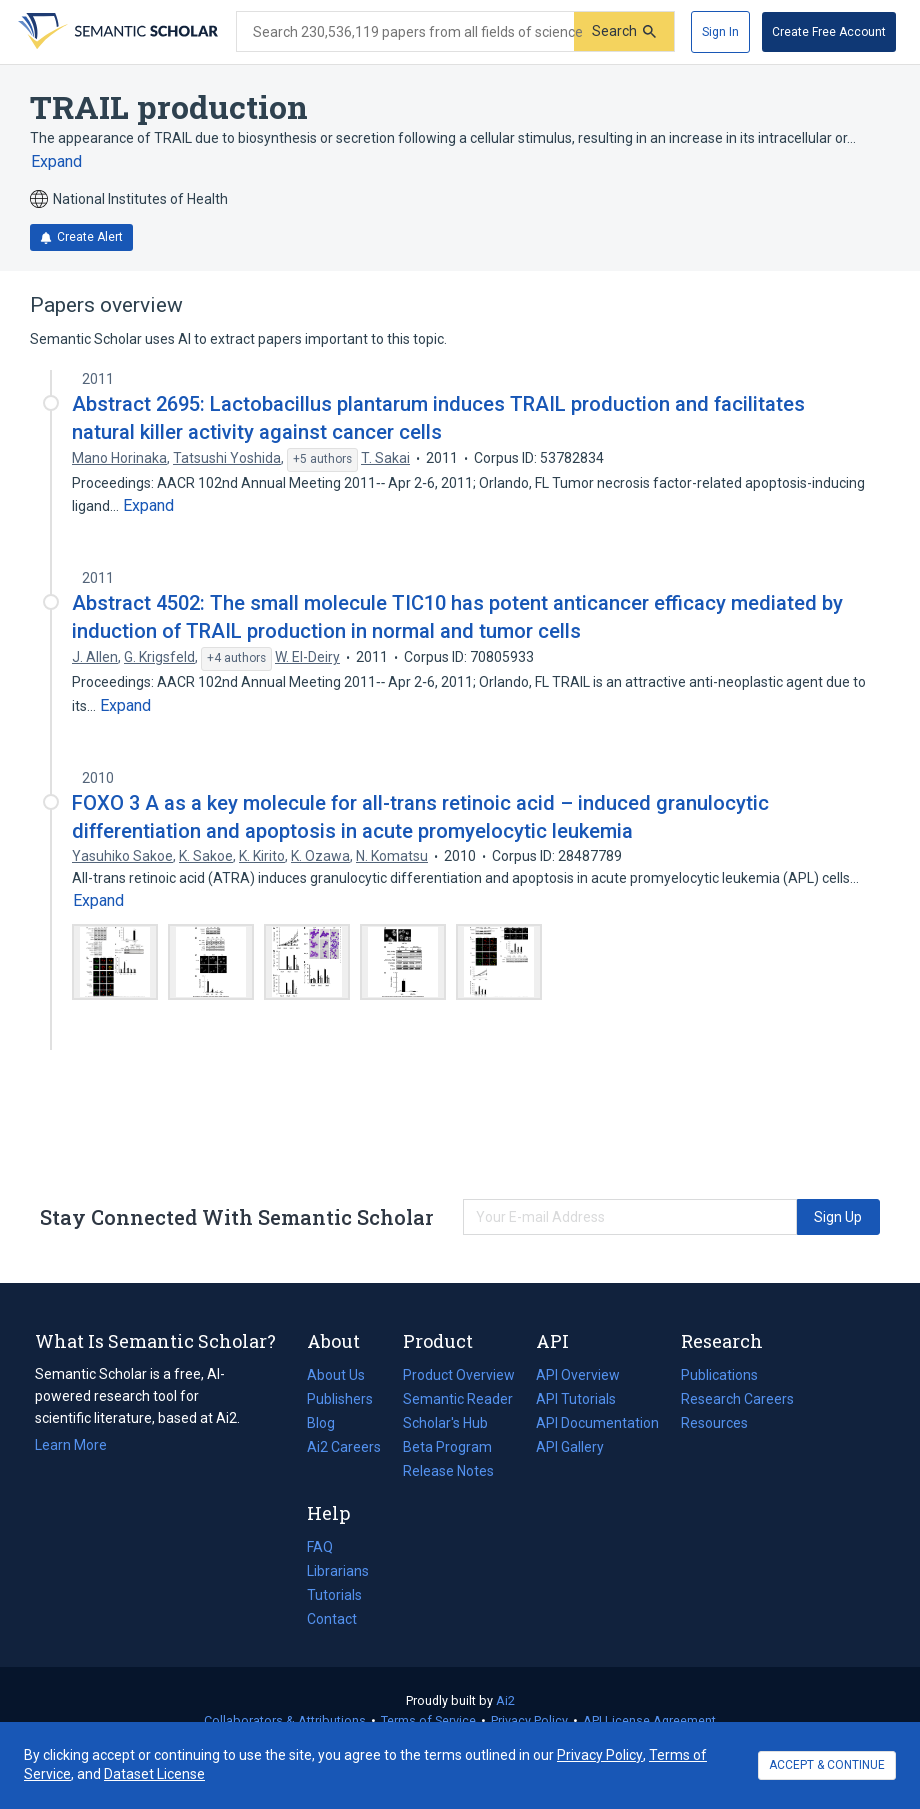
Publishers (340, 1399)
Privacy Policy (529, 1720)
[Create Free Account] (829, 32)
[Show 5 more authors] (322, 460)
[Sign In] (720, 32)
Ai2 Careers (344, 1447)
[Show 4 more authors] (236, 659)
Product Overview (459, 1375)
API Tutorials (576, 1399)
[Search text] (405, 32)
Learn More (71, 1445)
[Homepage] (116, 32)
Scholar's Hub (445, 1423)
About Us (336, 1375)
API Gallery (570, 1447)
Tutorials (334, 1595)
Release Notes (448, 1471)
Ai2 (505, 1700)
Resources (714, 1423)
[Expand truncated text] (56, 162)
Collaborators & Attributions (285, 1720)
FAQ (320, 1547)
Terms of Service (428, 1720)
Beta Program (447, 1447)
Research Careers (737, 1399)
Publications (719, 1375)
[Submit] (624, 31)
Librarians (338, 1571)
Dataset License (154, 1774)
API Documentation (597, 1423)
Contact (332, 1619)
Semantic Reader (458, 1399)
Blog (329, 1423)
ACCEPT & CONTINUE (827, 1765)
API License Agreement (649, 1720)
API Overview (578, 1375)
